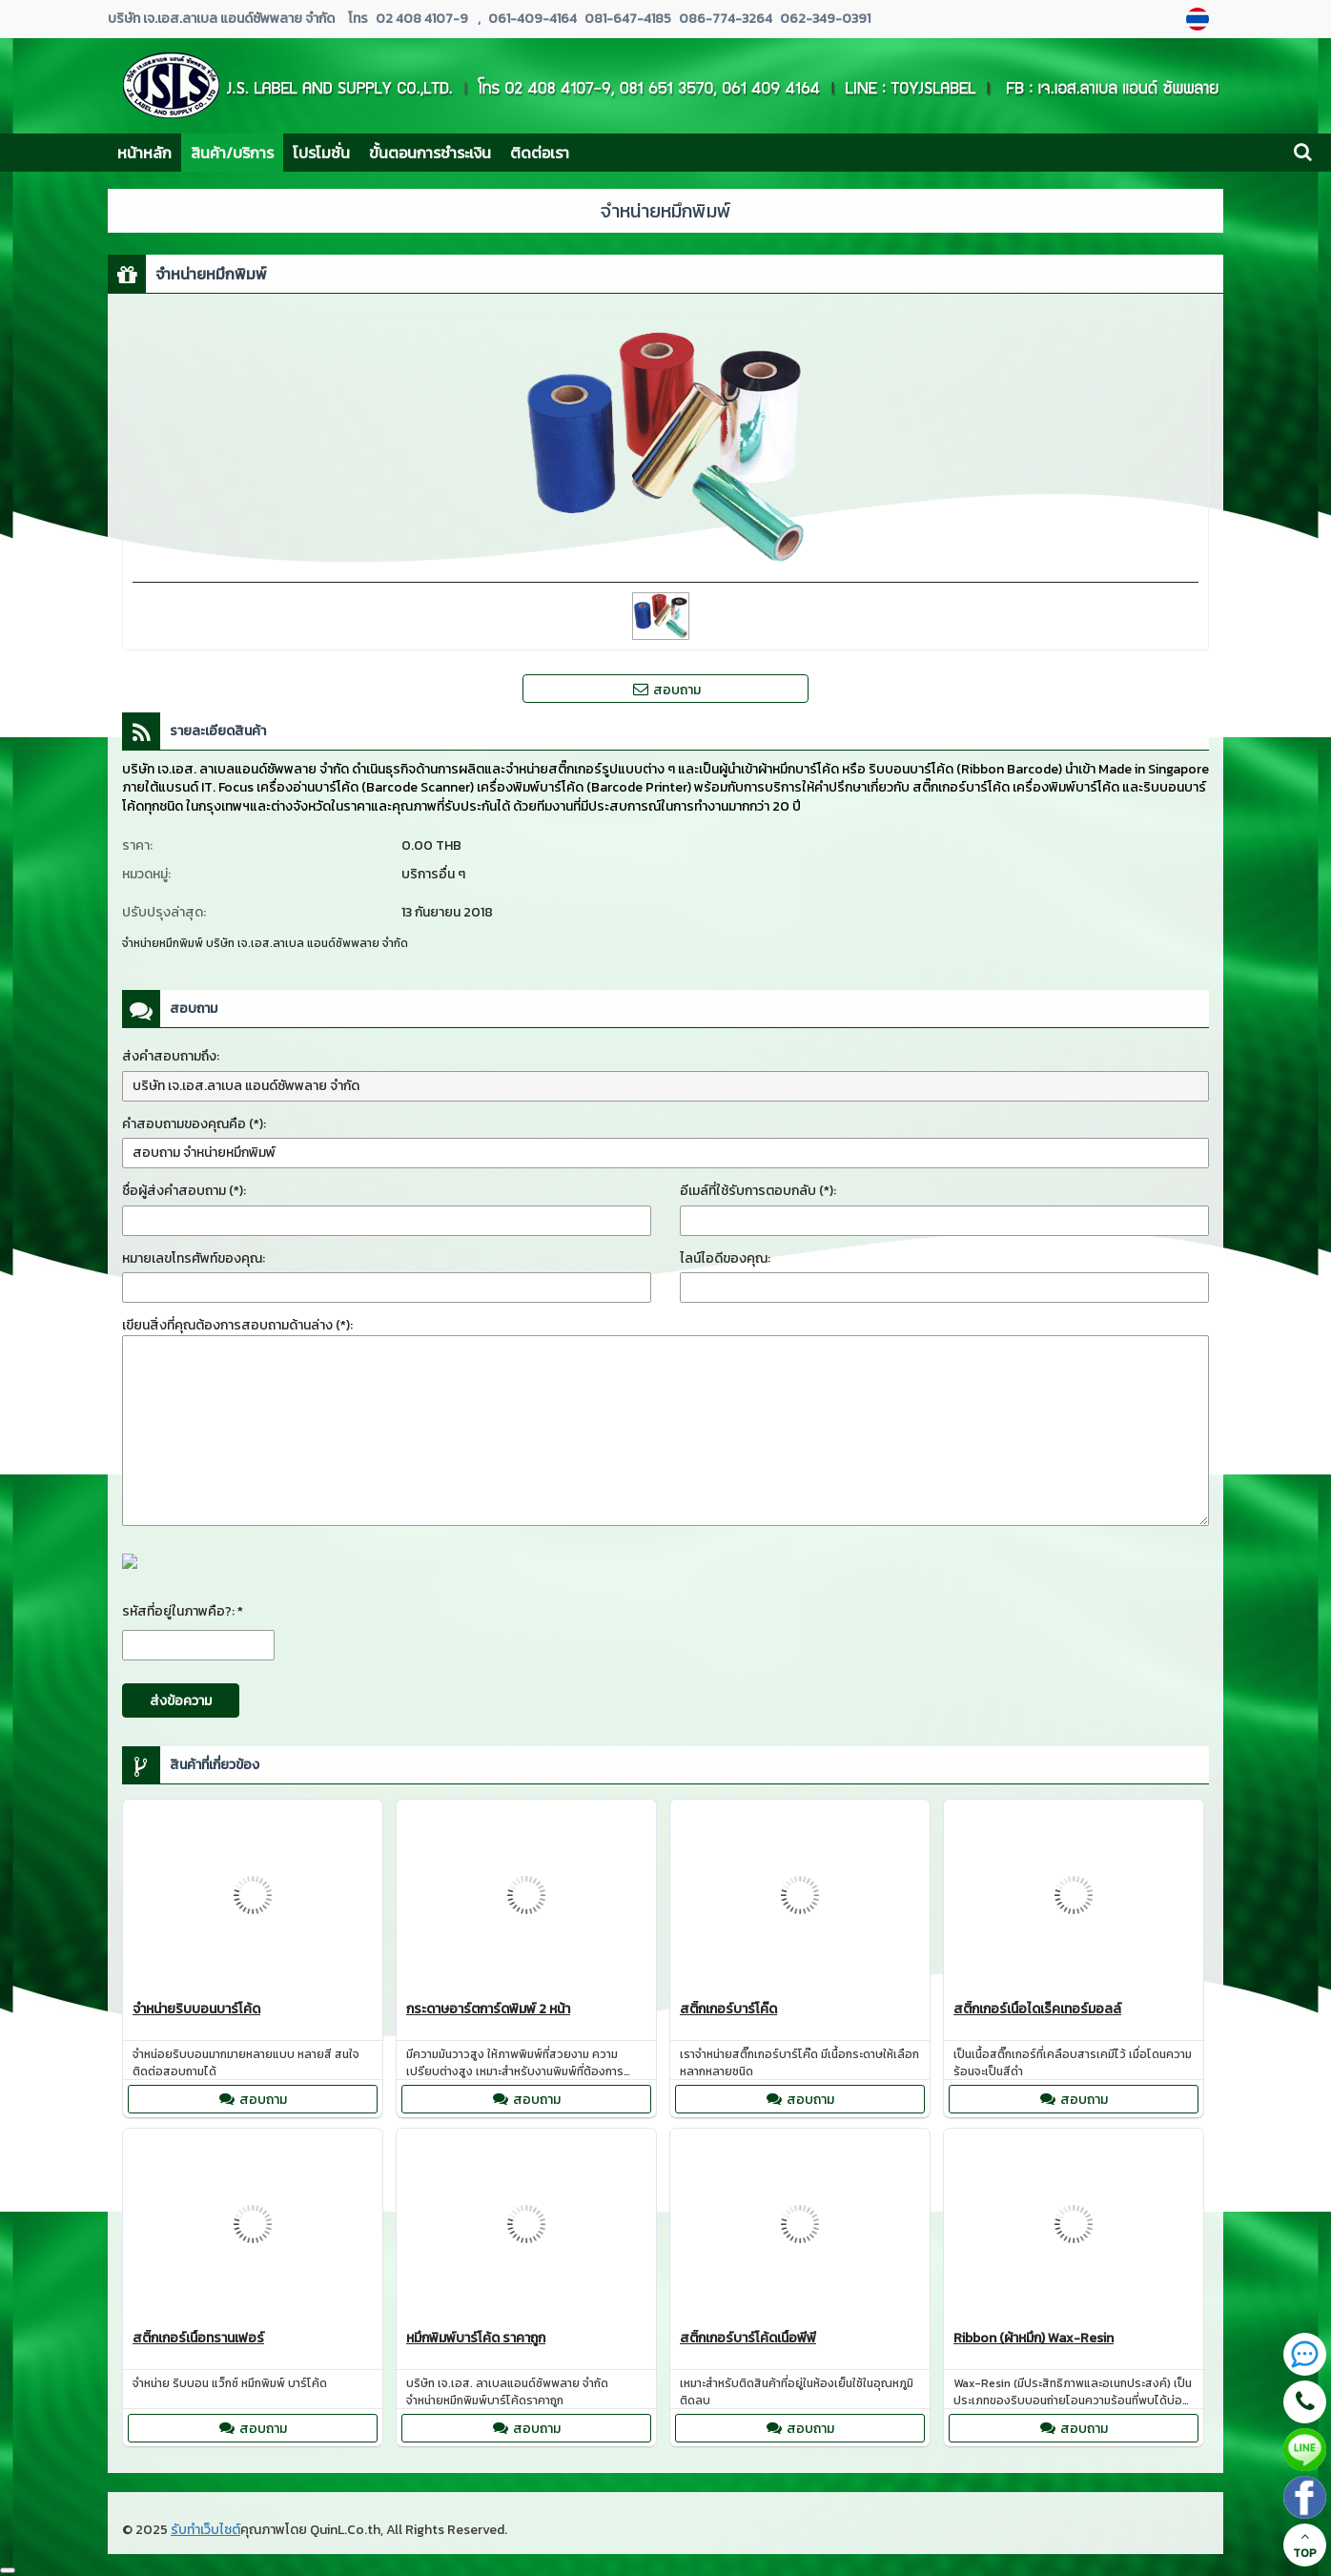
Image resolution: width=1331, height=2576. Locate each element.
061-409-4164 (532, 19)
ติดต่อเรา (539, 152)
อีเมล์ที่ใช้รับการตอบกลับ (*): (758, 1191)
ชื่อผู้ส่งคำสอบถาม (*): (184, 1191)
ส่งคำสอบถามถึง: (170, 1056)
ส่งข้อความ (181, 1701)
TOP (1305, 2545)
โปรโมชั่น (321, 152)
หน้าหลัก (144, 152)
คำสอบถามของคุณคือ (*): (194, 1124)
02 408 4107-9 (422, 19)
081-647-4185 (626, 19)
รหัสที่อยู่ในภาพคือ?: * (182, 1611)
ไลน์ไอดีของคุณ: (725, 1258)
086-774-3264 (724, 19)
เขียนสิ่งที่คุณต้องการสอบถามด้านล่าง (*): (237, 1325)
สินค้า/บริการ (232, 152)
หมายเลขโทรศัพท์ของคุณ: (193, 1258)
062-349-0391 (823, 19)
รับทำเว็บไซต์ (205, 2530)
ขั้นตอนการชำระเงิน (430, 152)
